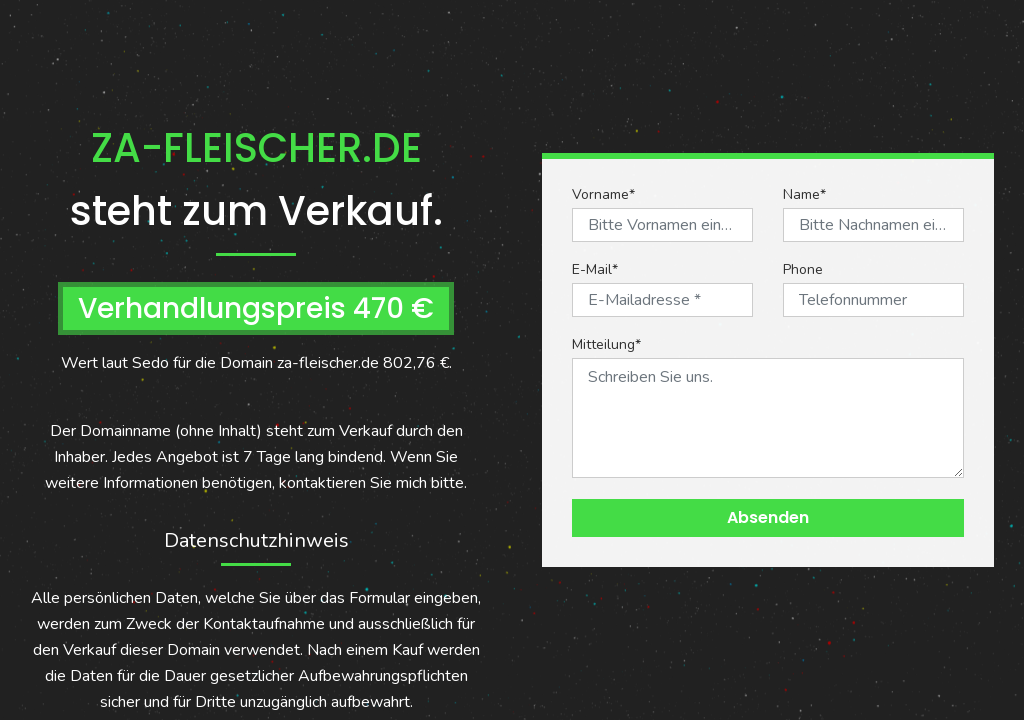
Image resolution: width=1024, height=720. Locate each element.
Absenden (768, 517)
